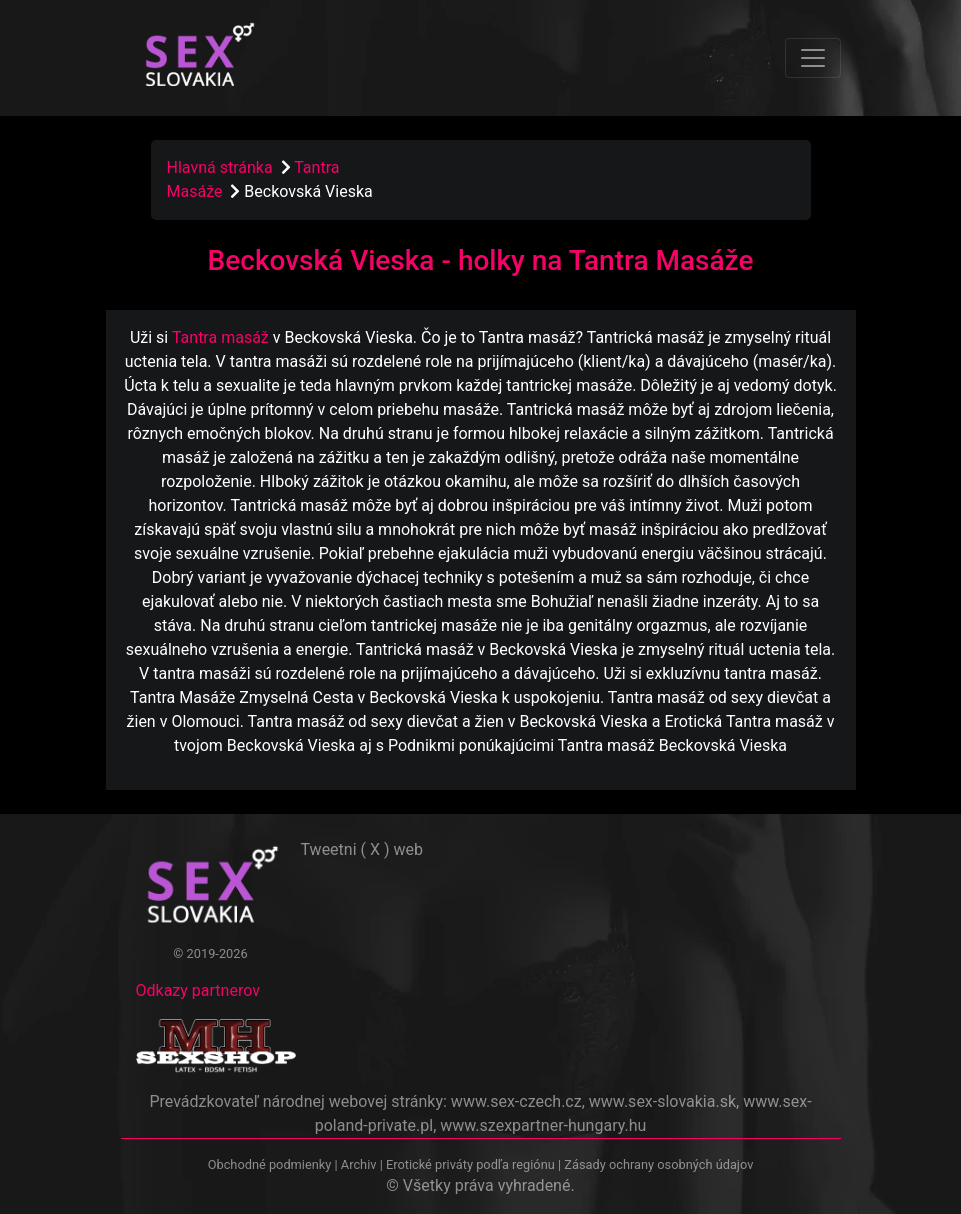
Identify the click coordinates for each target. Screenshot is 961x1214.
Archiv (359, 1164)
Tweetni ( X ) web (362, 849)
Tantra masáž (220, 337)
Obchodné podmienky (271, 1164)
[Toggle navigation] (813, 58)
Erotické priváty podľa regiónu (470, 1164)
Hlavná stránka (220, 167)
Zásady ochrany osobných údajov (658, 1164)
